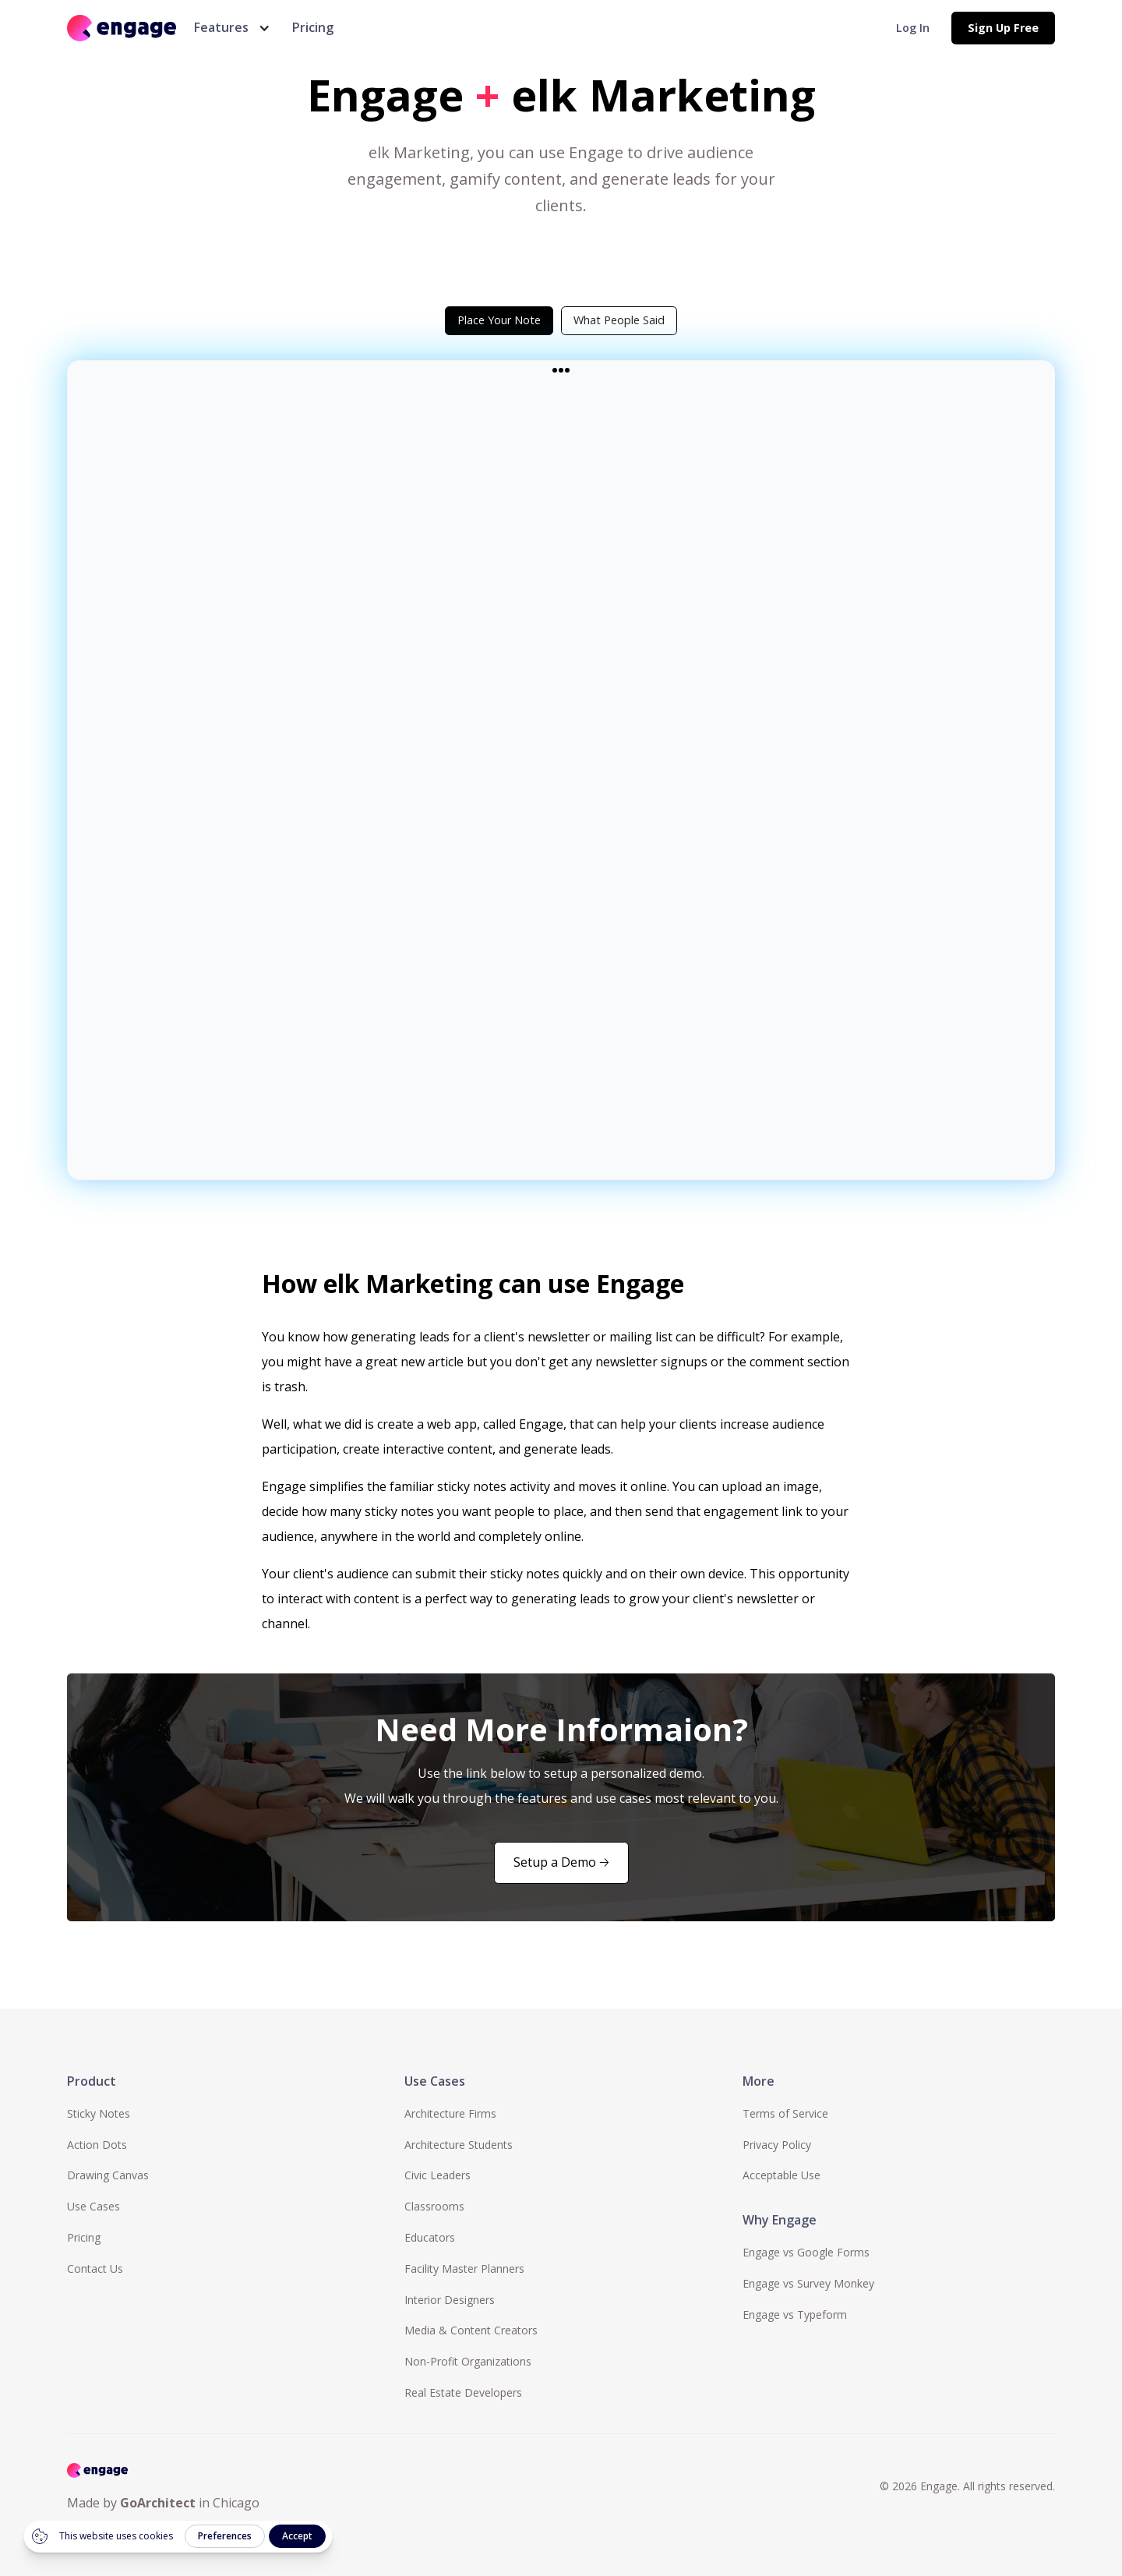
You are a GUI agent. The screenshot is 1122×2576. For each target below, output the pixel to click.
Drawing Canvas (108, 2175)
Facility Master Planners (464, 2268)
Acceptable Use (781, 2175)
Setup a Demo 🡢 (561, 1862)
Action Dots (97, 2144)
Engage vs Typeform (795, 2314)
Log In (913, 27)
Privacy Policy (777, 2144)
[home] (121, 28)
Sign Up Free (1003, 27)
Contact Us (95, 2268)
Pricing (312, 27)
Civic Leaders (437, 2175)
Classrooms (434, 2206)
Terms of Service (785, 2113)
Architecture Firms (450, 2113)
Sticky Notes (98, 2113)
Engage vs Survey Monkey (808, 2283)
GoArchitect (158, 2502)
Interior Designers (449, 2299)
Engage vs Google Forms (806, 2252)
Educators (429, 2237)
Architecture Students (458, 2144)
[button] (229, 27)
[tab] (499, 320)
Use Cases (93, 2206)
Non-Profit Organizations (467, 2361)
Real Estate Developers (463, 2392)
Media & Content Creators (471, 2330)
